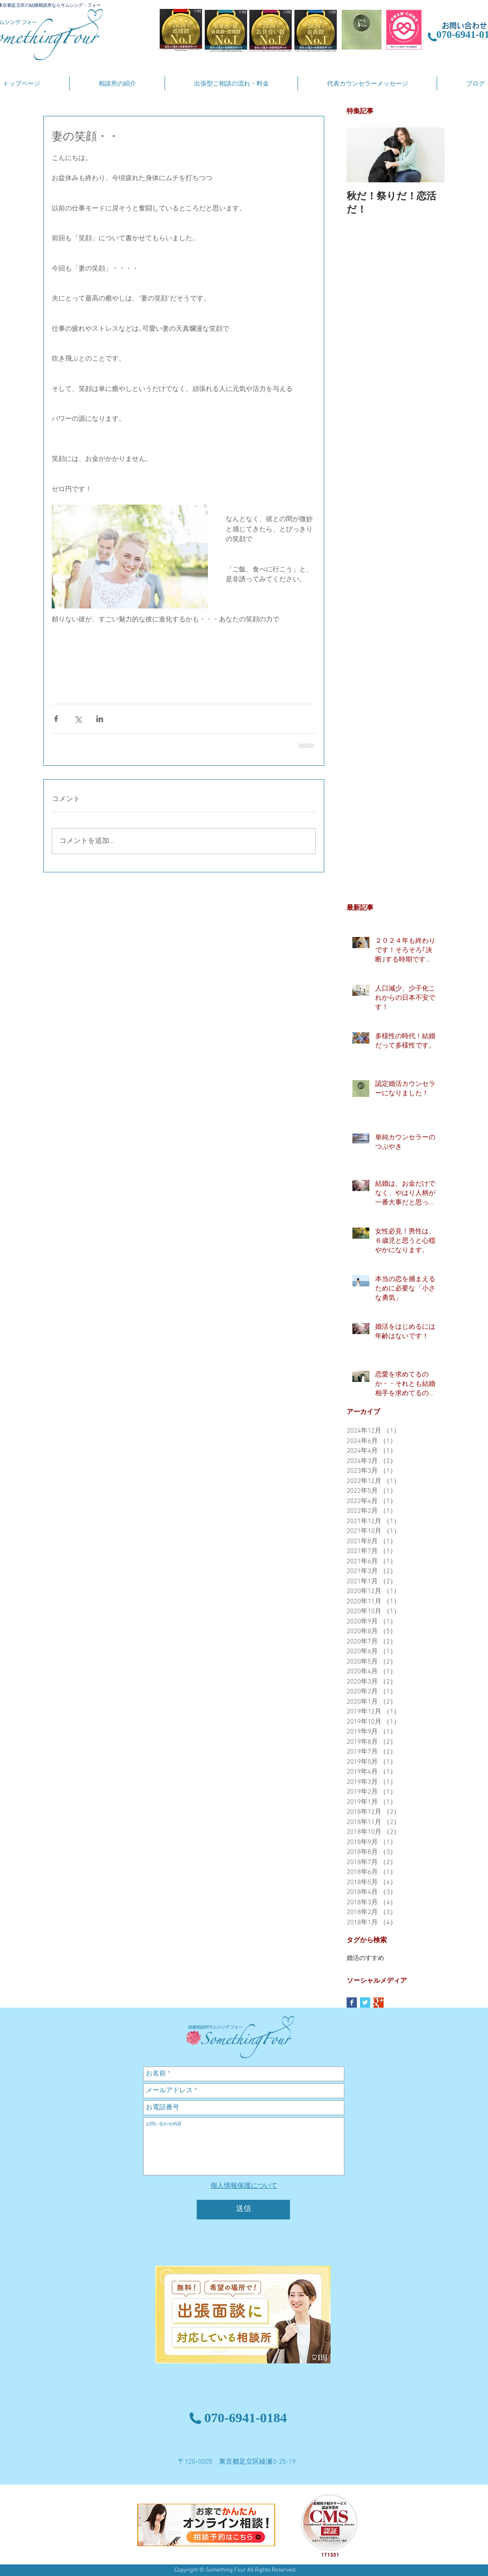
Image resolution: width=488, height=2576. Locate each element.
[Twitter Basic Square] (365, 2002)
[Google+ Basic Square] (378, 2002)
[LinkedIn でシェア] (99, 719)
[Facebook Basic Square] (352, 2002)
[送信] (243, 2209)
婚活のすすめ (365, 1958)
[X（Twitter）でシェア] (78, 719)
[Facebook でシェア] (56, 719)
